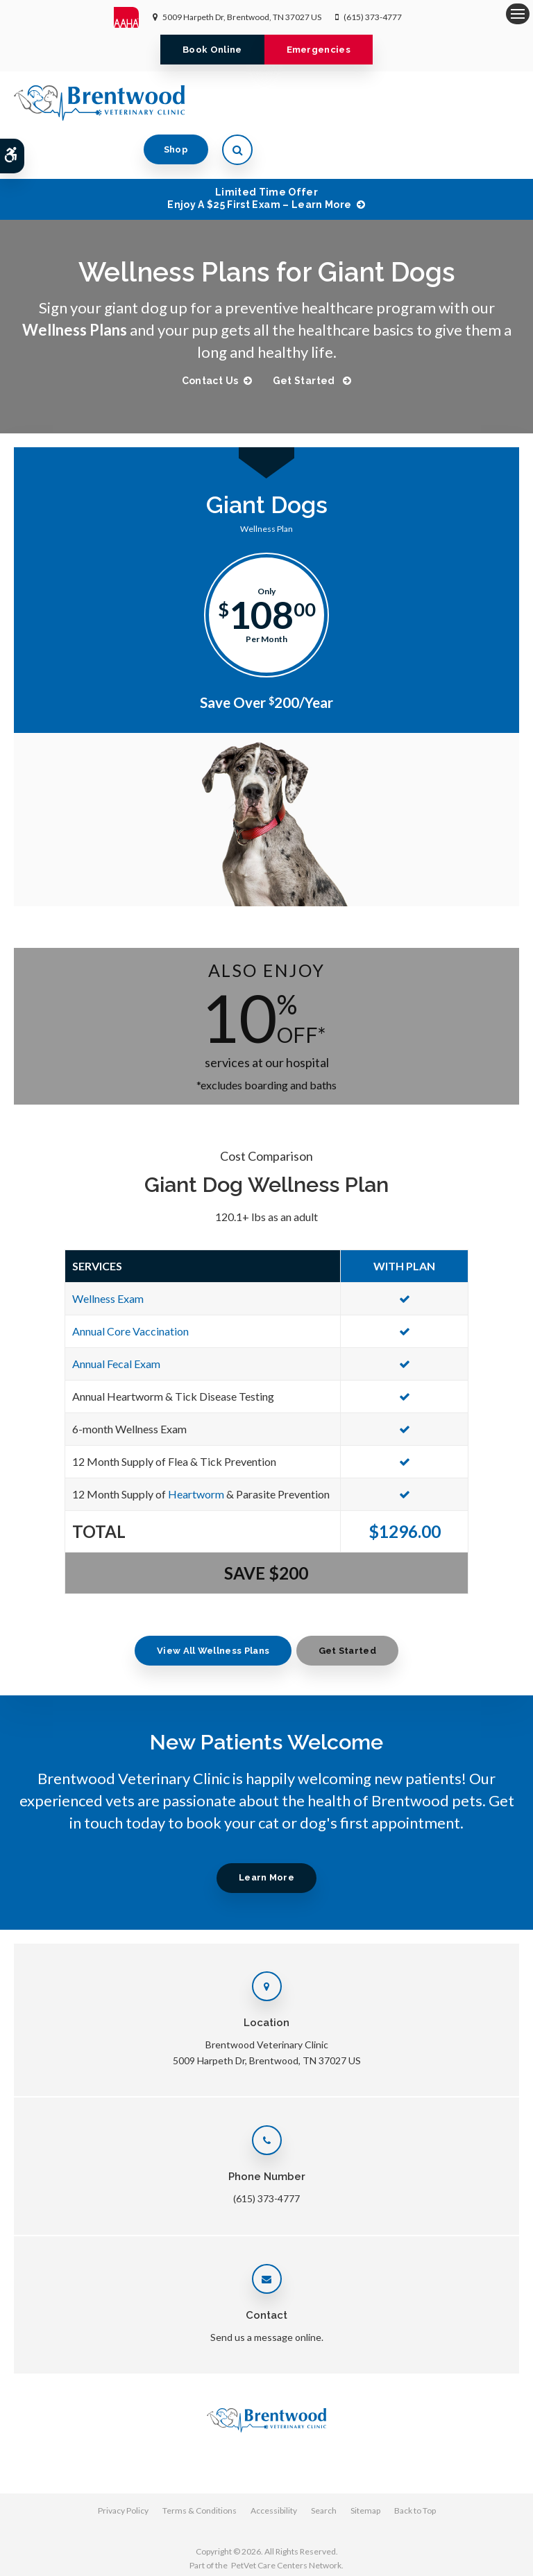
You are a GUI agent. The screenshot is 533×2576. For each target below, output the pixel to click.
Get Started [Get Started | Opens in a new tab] (305, 336)
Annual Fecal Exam (116, 1319)
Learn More (266, 1833)
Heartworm (196, 1449)
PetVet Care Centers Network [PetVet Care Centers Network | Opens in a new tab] (287, 2521)
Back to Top (415, 2466)
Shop (442, 102)
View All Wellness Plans (212, 1606)
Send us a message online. (266, 2293)
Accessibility (274, 2466)
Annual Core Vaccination (130, 1286)
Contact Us (209, 336)
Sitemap (365, 2466)
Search (324, 2466)
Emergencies (319, 49)
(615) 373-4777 (373, 17)
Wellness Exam (108, 1254)
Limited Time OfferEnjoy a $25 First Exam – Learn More (259, 154)
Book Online (212, 49)
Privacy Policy (123, 2466)
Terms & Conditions (199, 2466)
